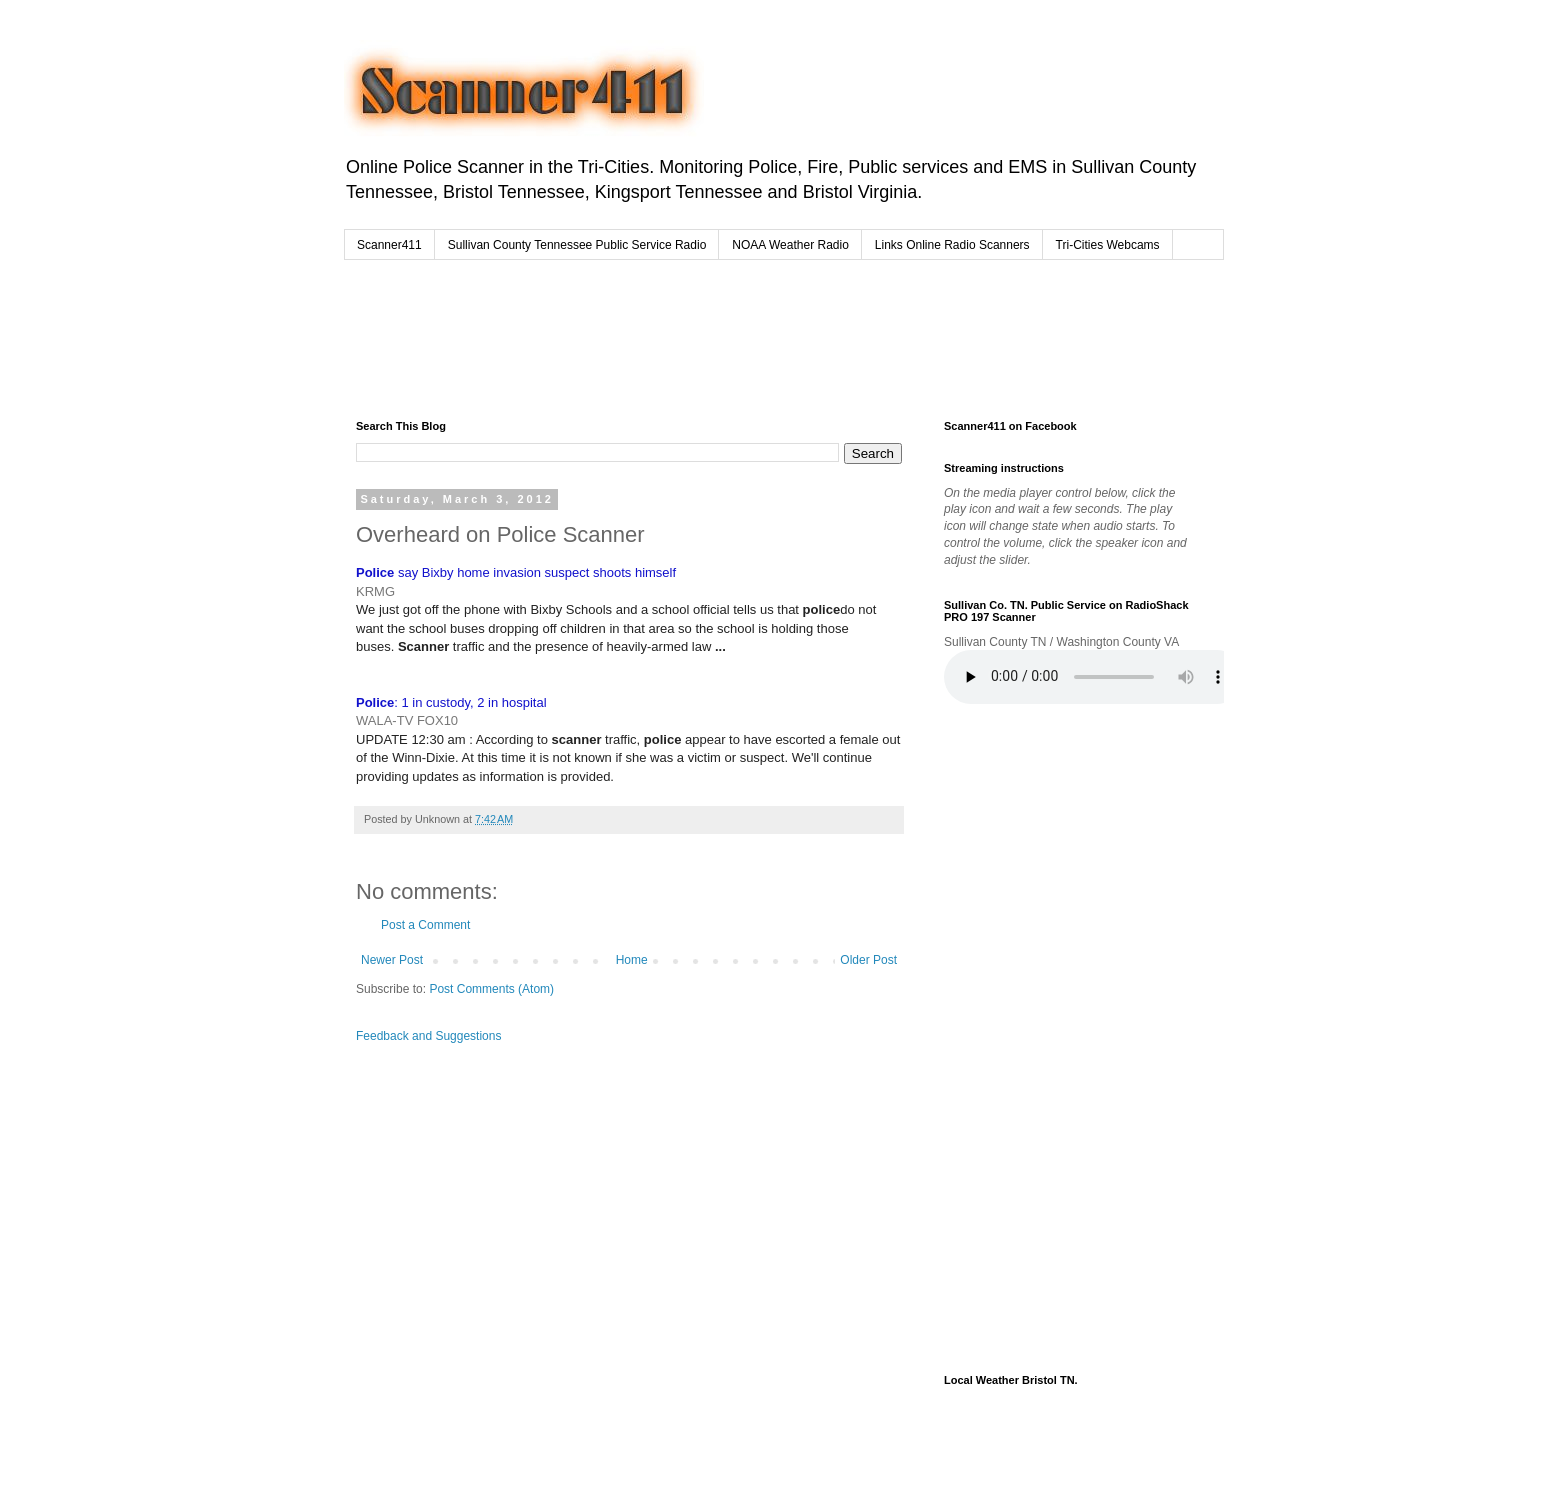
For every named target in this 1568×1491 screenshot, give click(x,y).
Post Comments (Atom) (491, 989)
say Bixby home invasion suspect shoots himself (516, 572)
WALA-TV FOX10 (407, 720)
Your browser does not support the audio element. (1094, 677)
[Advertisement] (738, 335)
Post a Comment (425, 925)
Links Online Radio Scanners (952, 245)
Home (632, 960)
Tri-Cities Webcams (1108, 245)
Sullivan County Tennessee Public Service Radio (577, 245)
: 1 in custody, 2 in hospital (451, 702)
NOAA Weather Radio (790, 245)
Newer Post (392, 960)
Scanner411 (389, 245)
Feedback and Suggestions (428, 1036)
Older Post (868, 960)
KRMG (375, 591)
